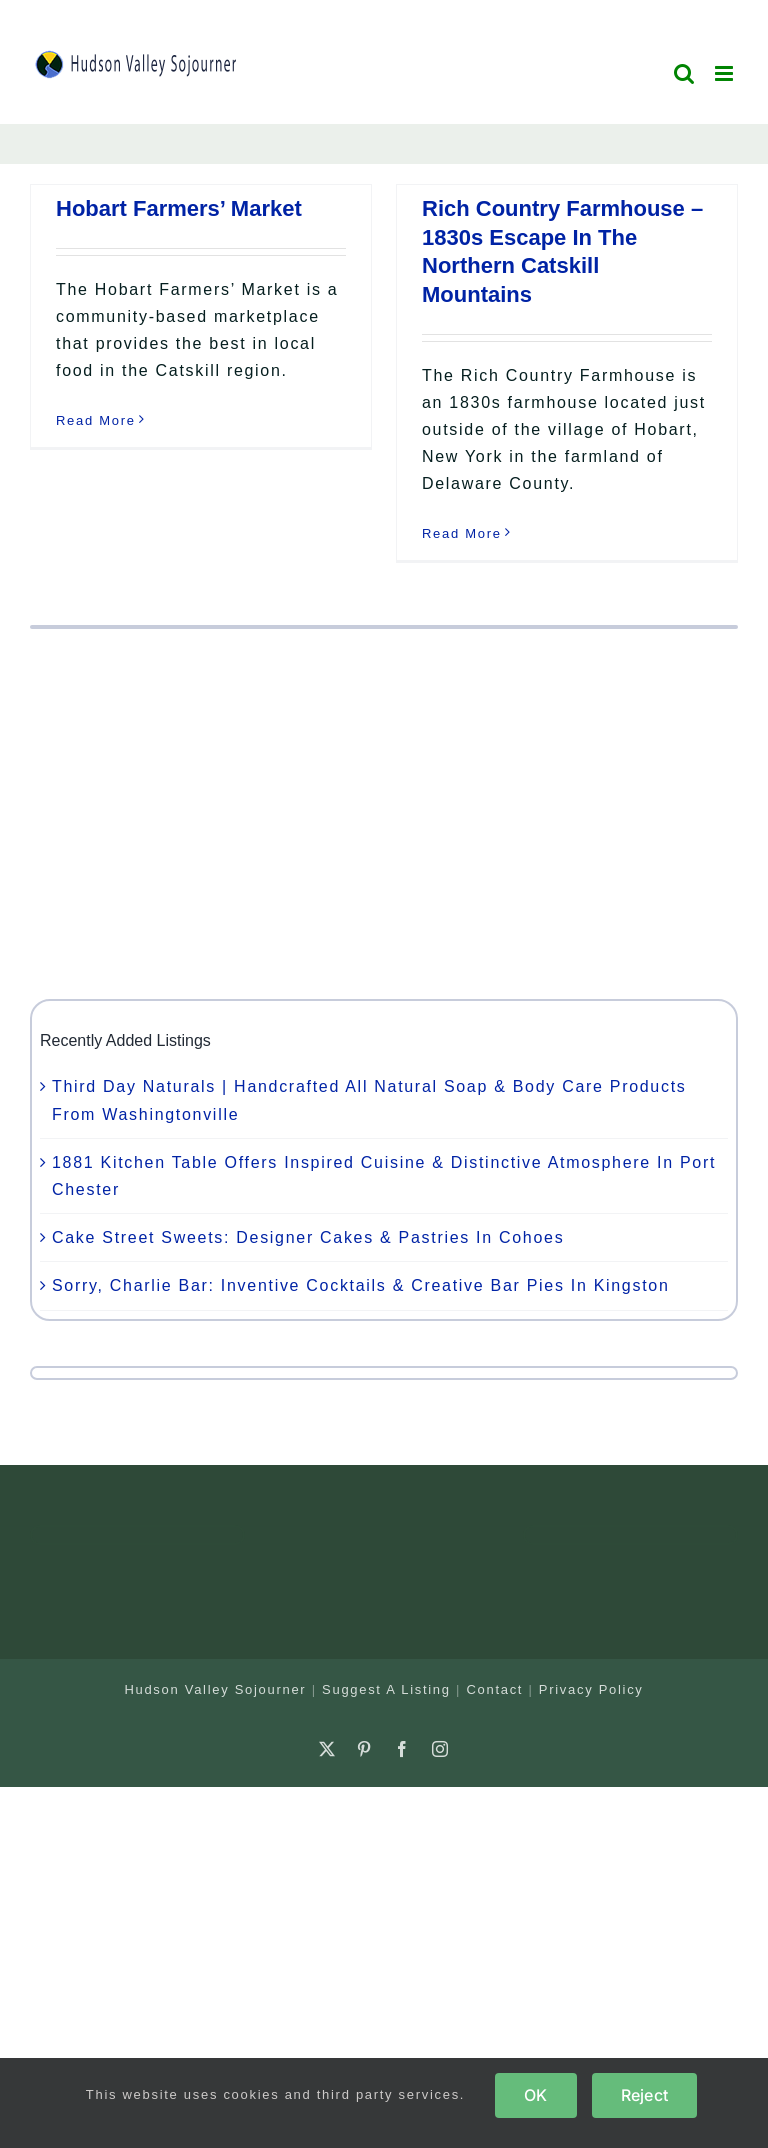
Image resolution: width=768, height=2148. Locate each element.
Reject (644, 2095)
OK (535, 2095)
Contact (494, 1689)
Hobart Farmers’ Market (179, 208)
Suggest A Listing (386, 1689)
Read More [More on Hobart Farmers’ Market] (96, 420)
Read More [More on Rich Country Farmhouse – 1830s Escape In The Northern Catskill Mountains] (462, 533)
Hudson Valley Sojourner (215, 1689)
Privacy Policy (591, 1689)
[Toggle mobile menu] (726, 73)
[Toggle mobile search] (685, 73)
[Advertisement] (384, 814)
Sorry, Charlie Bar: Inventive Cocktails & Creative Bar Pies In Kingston (361, 1285)
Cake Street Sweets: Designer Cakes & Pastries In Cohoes (308, 1237)
